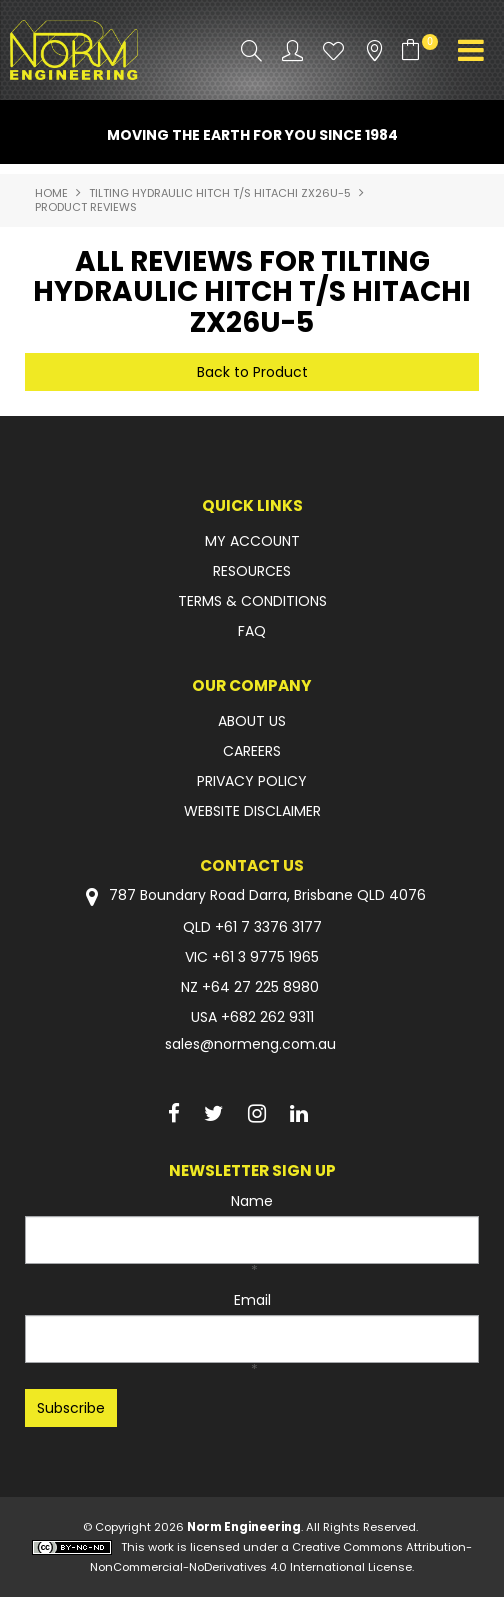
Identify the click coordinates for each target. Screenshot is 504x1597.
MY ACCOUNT (252, 541)
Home (51, 193)
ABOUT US (252, 721)
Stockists (374, 50)
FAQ (252, 631)
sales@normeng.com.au (250, 1044)
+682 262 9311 (267, 1017)
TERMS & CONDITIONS (252, 601)
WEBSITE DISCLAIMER (252, 811)
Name (252, 1201)
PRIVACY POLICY (252, 781)
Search (251, 50)
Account (292, 50)
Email (252, 1300)
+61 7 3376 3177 (268, 927)
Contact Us (252, 865)
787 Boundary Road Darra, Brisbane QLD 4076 (252, 896)
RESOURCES (252, 571)
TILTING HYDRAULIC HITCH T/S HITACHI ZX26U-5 (220, 193)
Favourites (333, 50)
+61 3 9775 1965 (265, 957)
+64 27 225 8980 (260, 987)
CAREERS (252, 751)
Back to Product (252, 372)
